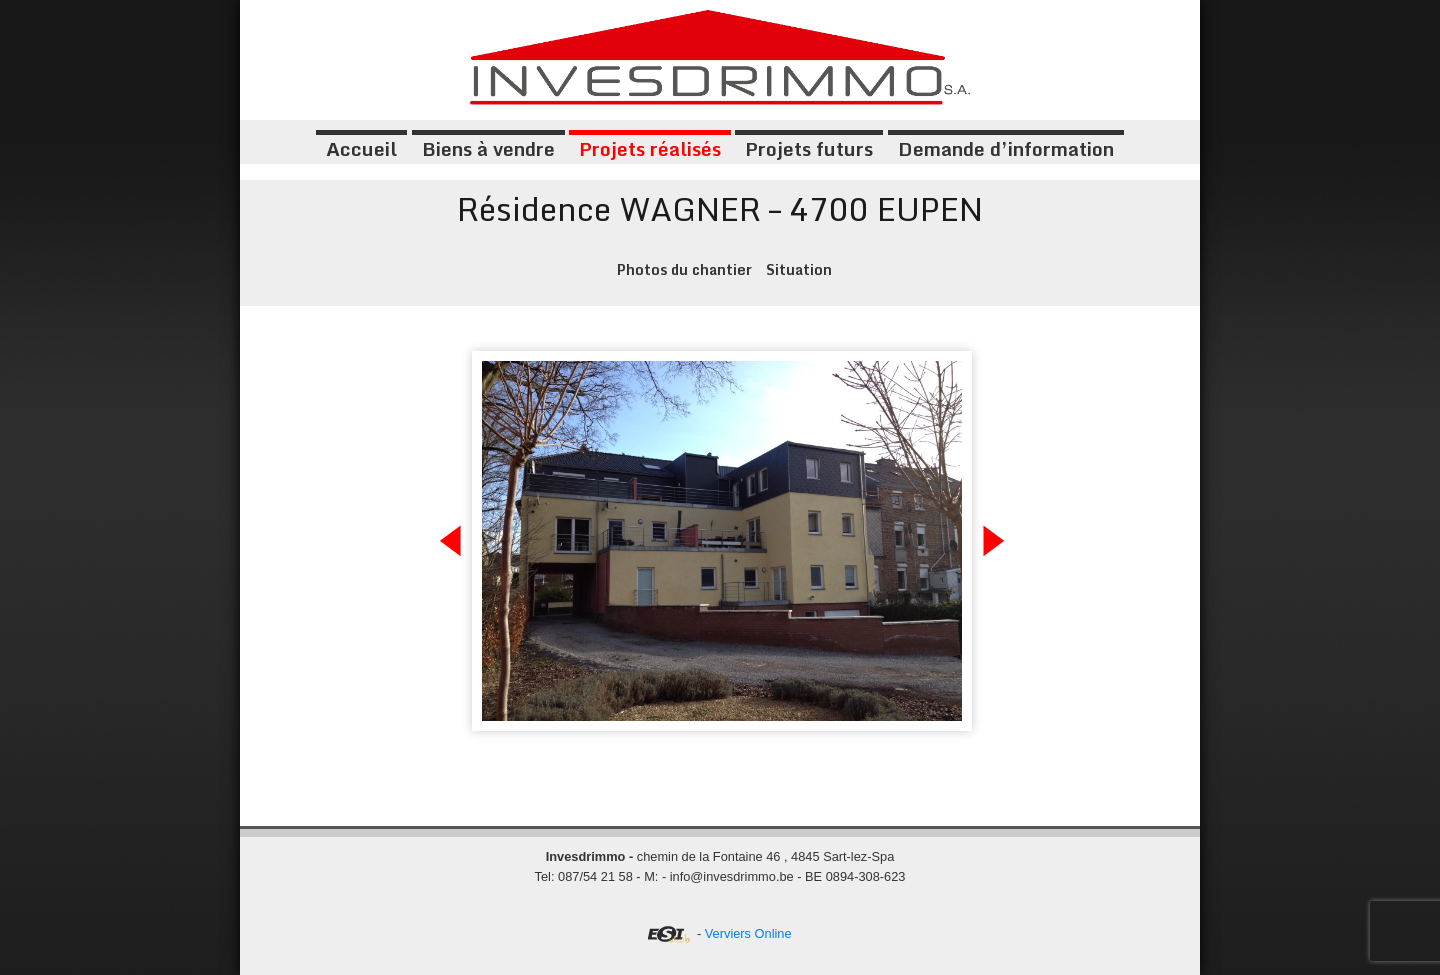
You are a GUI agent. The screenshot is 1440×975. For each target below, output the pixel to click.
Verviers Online (748, 933)
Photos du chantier (684, 269)
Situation (799, 269)
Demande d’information (1006, 148)
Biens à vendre (488, 148)
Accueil (361, 148)
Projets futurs (809, 148)
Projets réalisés (650, 148)
